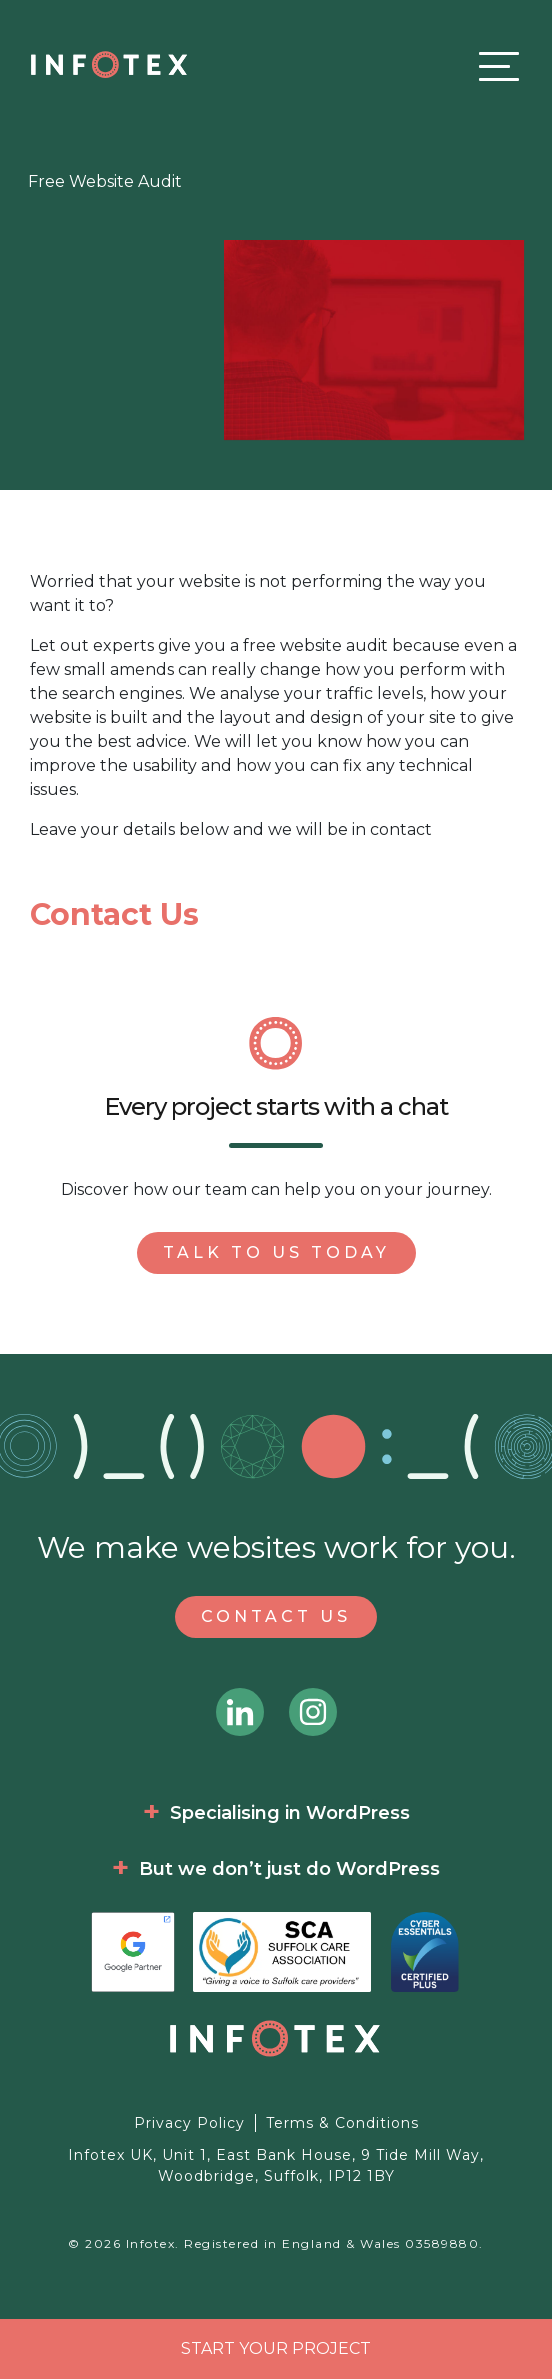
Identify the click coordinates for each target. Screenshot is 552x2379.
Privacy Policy (189, 2123)
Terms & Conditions (342, 2123)
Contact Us (276, 1616)
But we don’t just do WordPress (289, 1869)
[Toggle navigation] (494, 65)
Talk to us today (276, 1252)
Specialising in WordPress (290, 1813)
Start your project (276, 2348)
